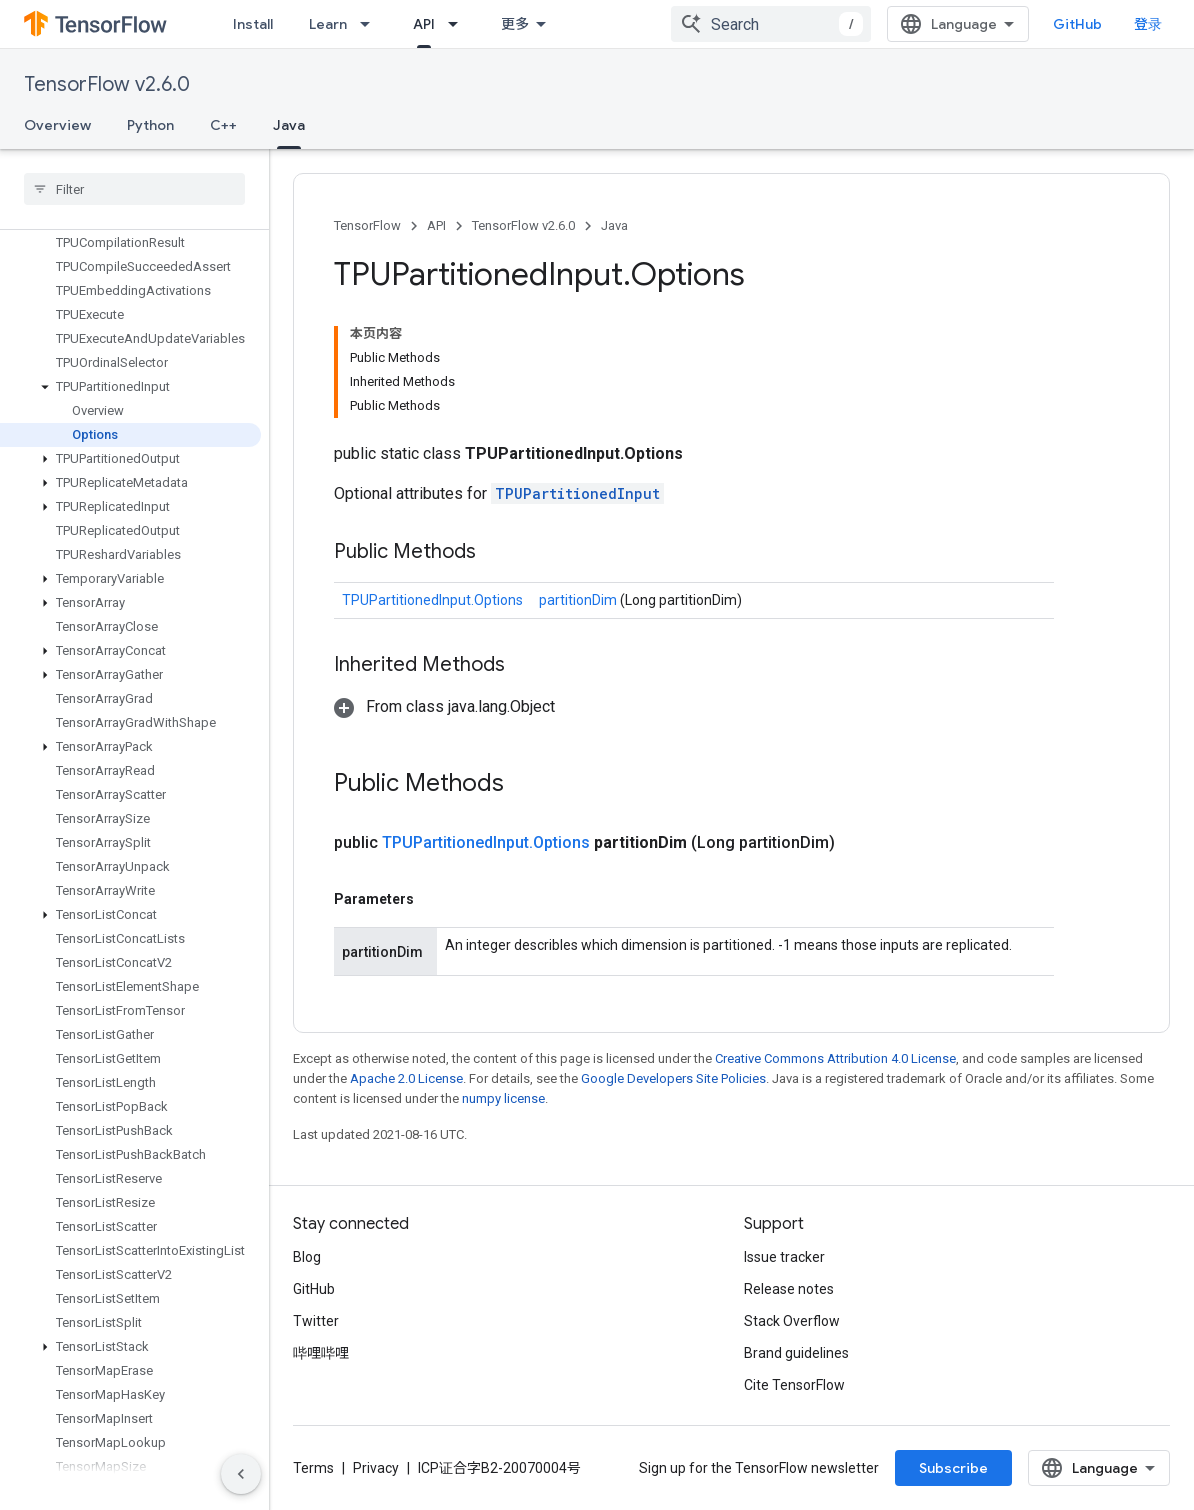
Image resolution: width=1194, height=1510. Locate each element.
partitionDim (579, 600)
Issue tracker (784, 1257)
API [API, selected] (424, 24)
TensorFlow (367, 225)
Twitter (316, 1321)
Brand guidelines (796, 1353)
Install (253, 24)
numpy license (503, 1098)
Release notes (789, 1289)
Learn (328, 24)
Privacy (376, 1468)
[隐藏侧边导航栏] (241, 1474)
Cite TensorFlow (794, 1385)
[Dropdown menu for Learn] (371, 24)
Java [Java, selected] (289, 125)
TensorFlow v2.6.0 (107, 84)
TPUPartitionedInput (577, 493)
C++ (223, 125)
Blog (307, 1257)
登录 (1148, 24)
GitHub (1077, 24)
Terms (313, 1468)
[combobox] (771, 24)
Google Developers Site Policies (673, 1078)
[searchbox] (134, 189)
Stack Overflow (792, 1321)
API (436, 225)
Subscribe (953, 1468)
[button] (130, 387)
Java (614, 225)
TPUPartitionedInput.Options (432, 600)
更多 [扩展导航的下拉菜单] (515, 24)
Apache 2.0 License (406, 1078)
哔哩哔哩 (321, 1353)
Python (150, 125)
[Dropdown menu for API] (459, 24)
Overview (57, 125)
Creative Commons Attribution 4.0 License (835, 1058)
